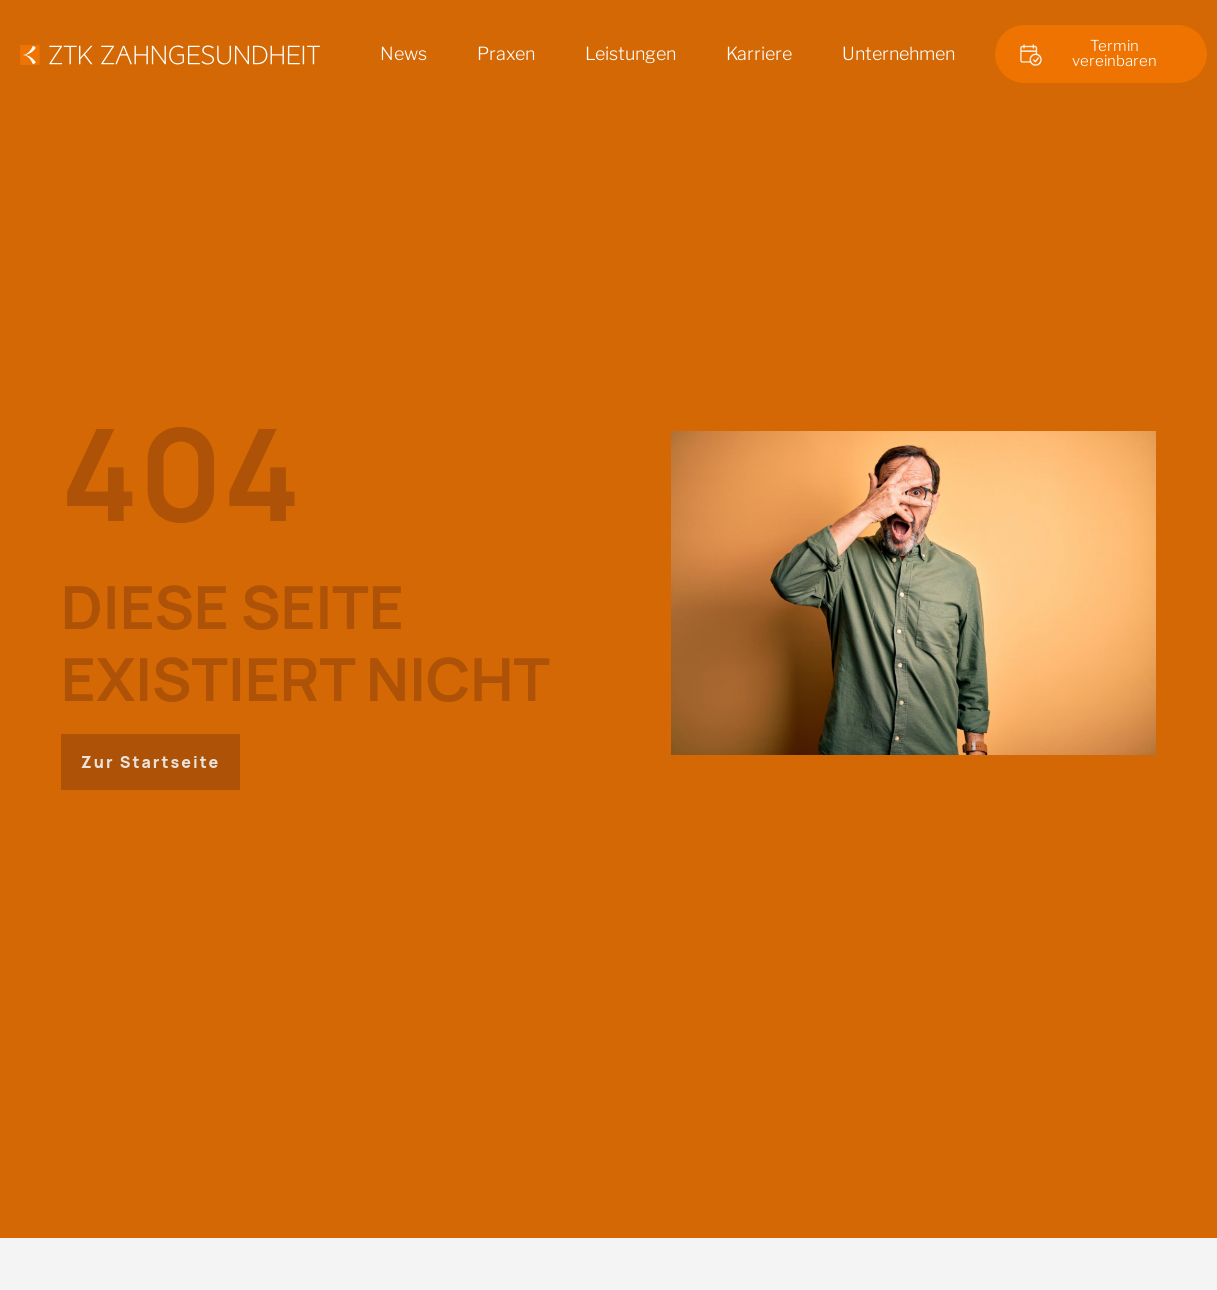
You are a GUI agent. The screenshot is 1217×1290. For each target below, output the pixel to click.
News (403, 53)
